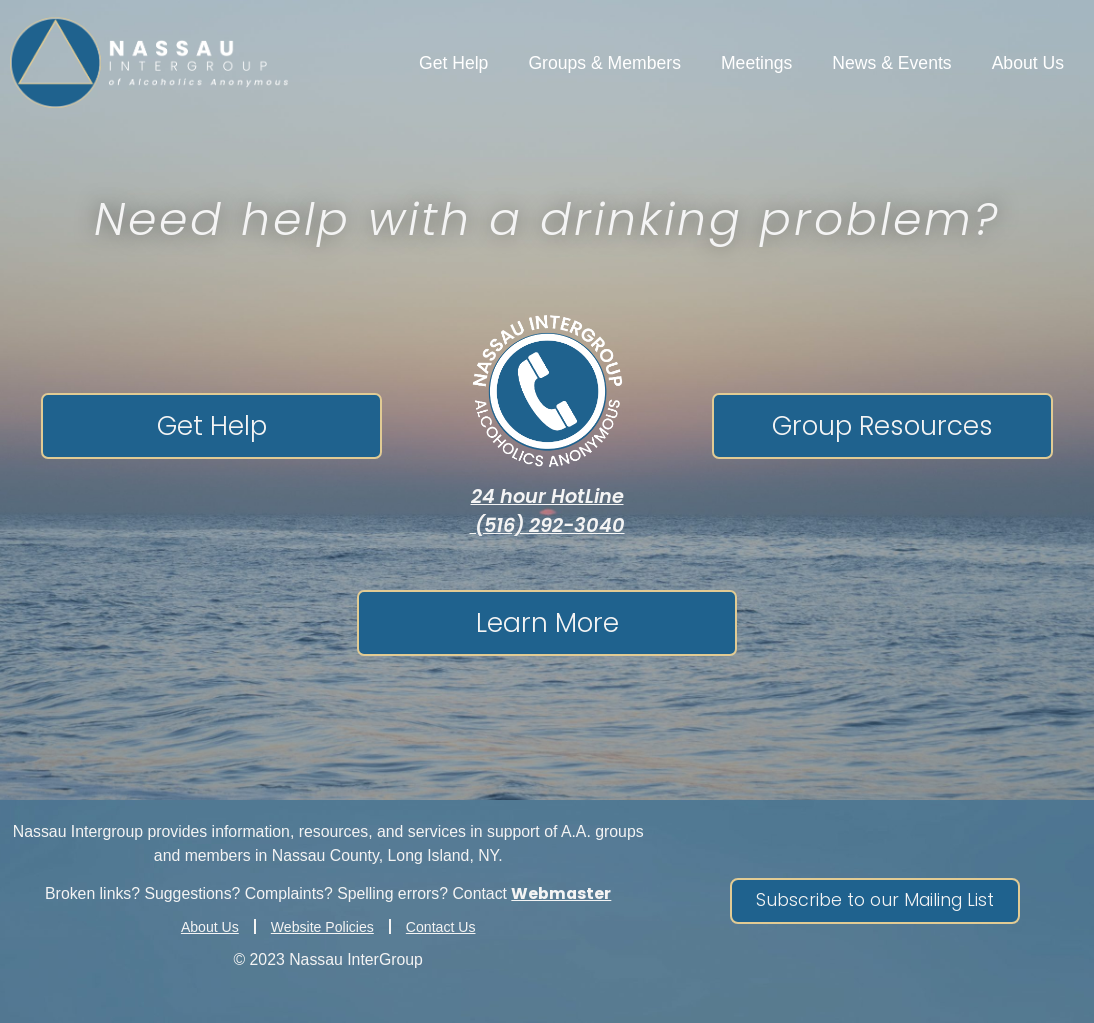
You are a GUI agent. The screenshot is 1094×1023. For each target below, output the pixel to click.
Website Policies (322, 927)
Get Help (453, 63)
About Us (1028, 63)
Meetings (756, 63)
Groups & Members (604, 63)
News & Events (891, 63)
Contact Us (441, 927)
